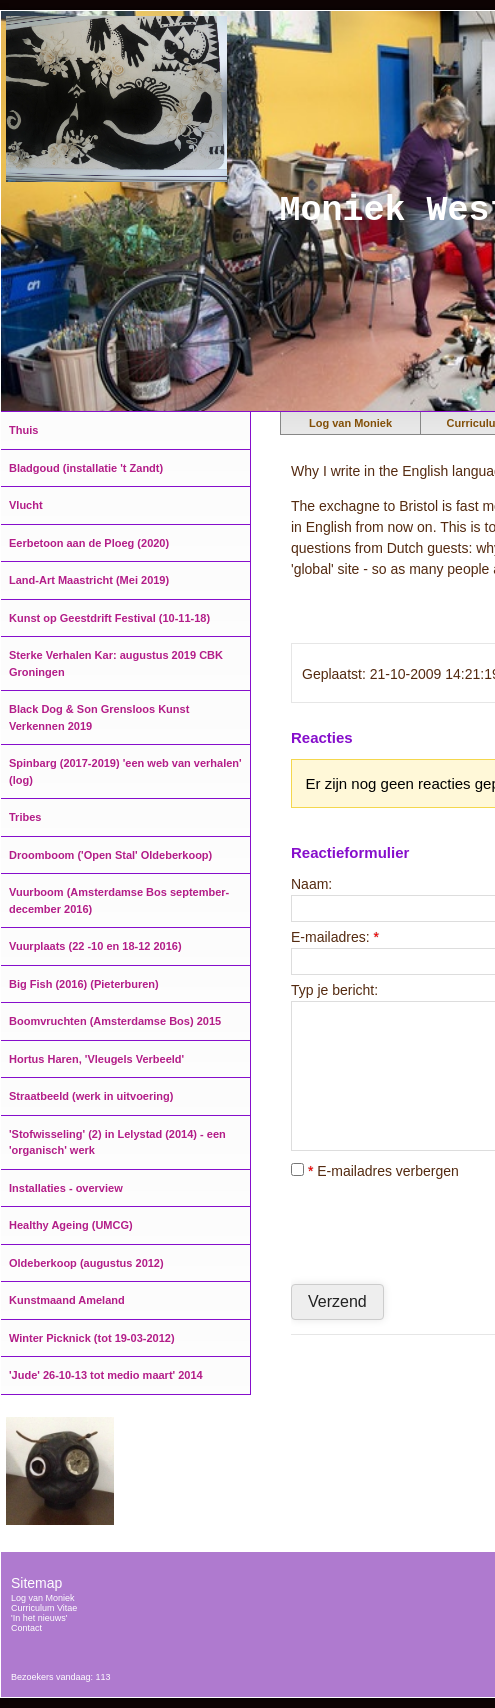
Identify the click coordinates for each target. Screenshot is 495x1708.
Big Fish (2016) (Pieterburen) (84, 984)
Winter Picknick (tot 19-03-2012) (92, 1338)
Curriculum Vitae (44, 1608)
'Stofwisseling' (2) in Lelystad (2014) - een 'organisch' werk (117, 1142)
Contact (26, 1628)
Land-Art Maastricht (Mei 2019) (89, 580)
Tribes (25, 817)
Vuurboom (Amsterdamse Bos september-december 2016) (119, 900)
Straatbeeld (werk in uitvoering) (91, 1096)
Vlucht (26, 505)
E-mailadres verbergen (375, 1171)
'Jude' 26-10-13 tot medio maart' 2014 (106, 1375)
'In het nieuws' (39, 1618)
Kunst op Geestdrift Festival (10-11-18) (109, 618)
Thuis (23, 430)
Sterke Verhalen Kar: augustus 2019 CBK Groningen (116, 663)
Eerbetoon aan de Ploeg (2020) (89, 543)
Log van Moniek (350, 423)
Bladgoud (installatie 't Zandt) (86, 468)
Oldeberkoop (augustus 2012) (86, 1263)
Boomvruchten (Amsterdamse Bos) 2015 (115, 1021)
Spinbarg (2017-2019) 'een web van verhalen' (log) (125, 771)
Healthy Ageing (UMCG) (71, 1225)
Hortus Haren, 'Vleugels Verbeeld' (96, 1059)
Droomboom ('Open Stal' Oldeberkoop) (110, 855)
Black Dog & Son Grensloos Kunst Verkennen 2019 (99, 717)
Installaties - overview (66, 1188)
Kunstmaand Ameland (67, 1300)
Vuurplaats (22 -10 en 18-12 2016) (95, 946)
